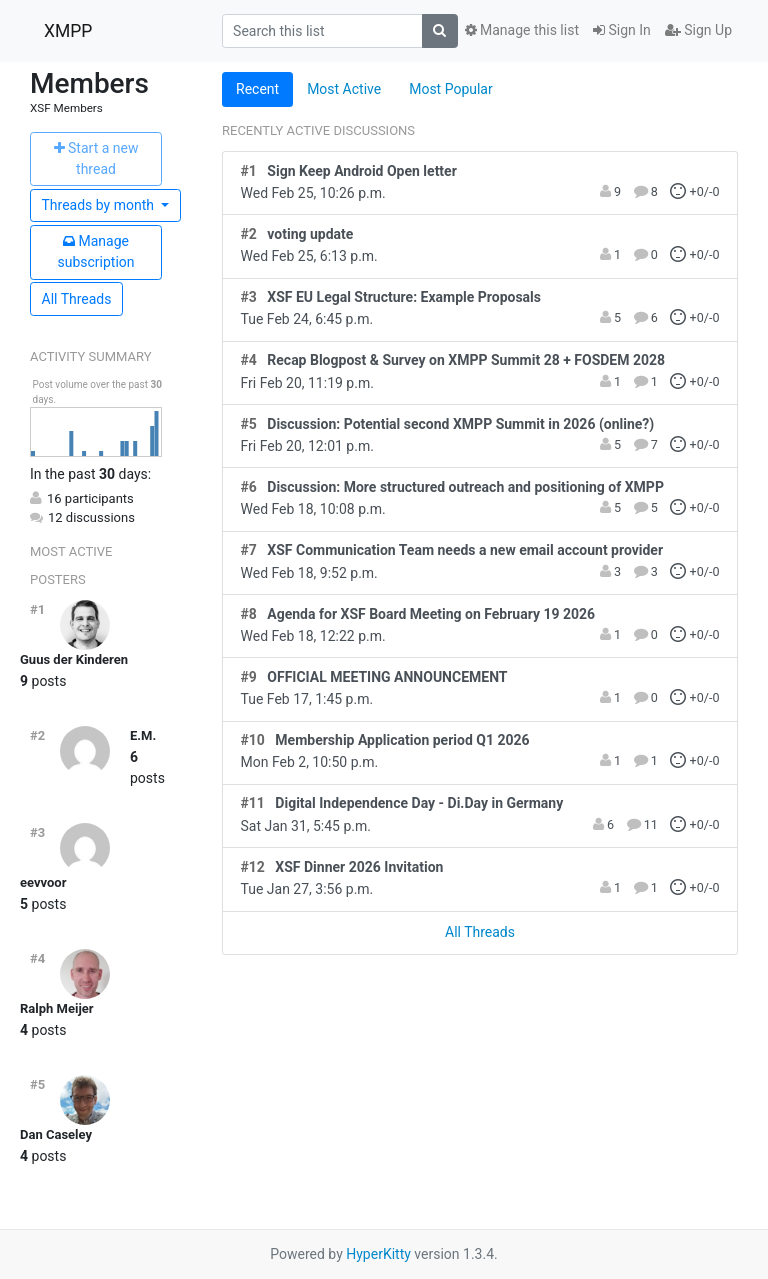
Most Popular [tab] (451, 89)
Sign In (622, 30)
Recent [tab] (257, 89)
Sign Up (698, 30)
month (100, 205)
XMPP (68, 31)
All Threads (77, 299)
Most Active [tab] (344, 89)
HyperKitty (378, 1254)
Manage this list (522, 30)
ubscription (95, 251)
